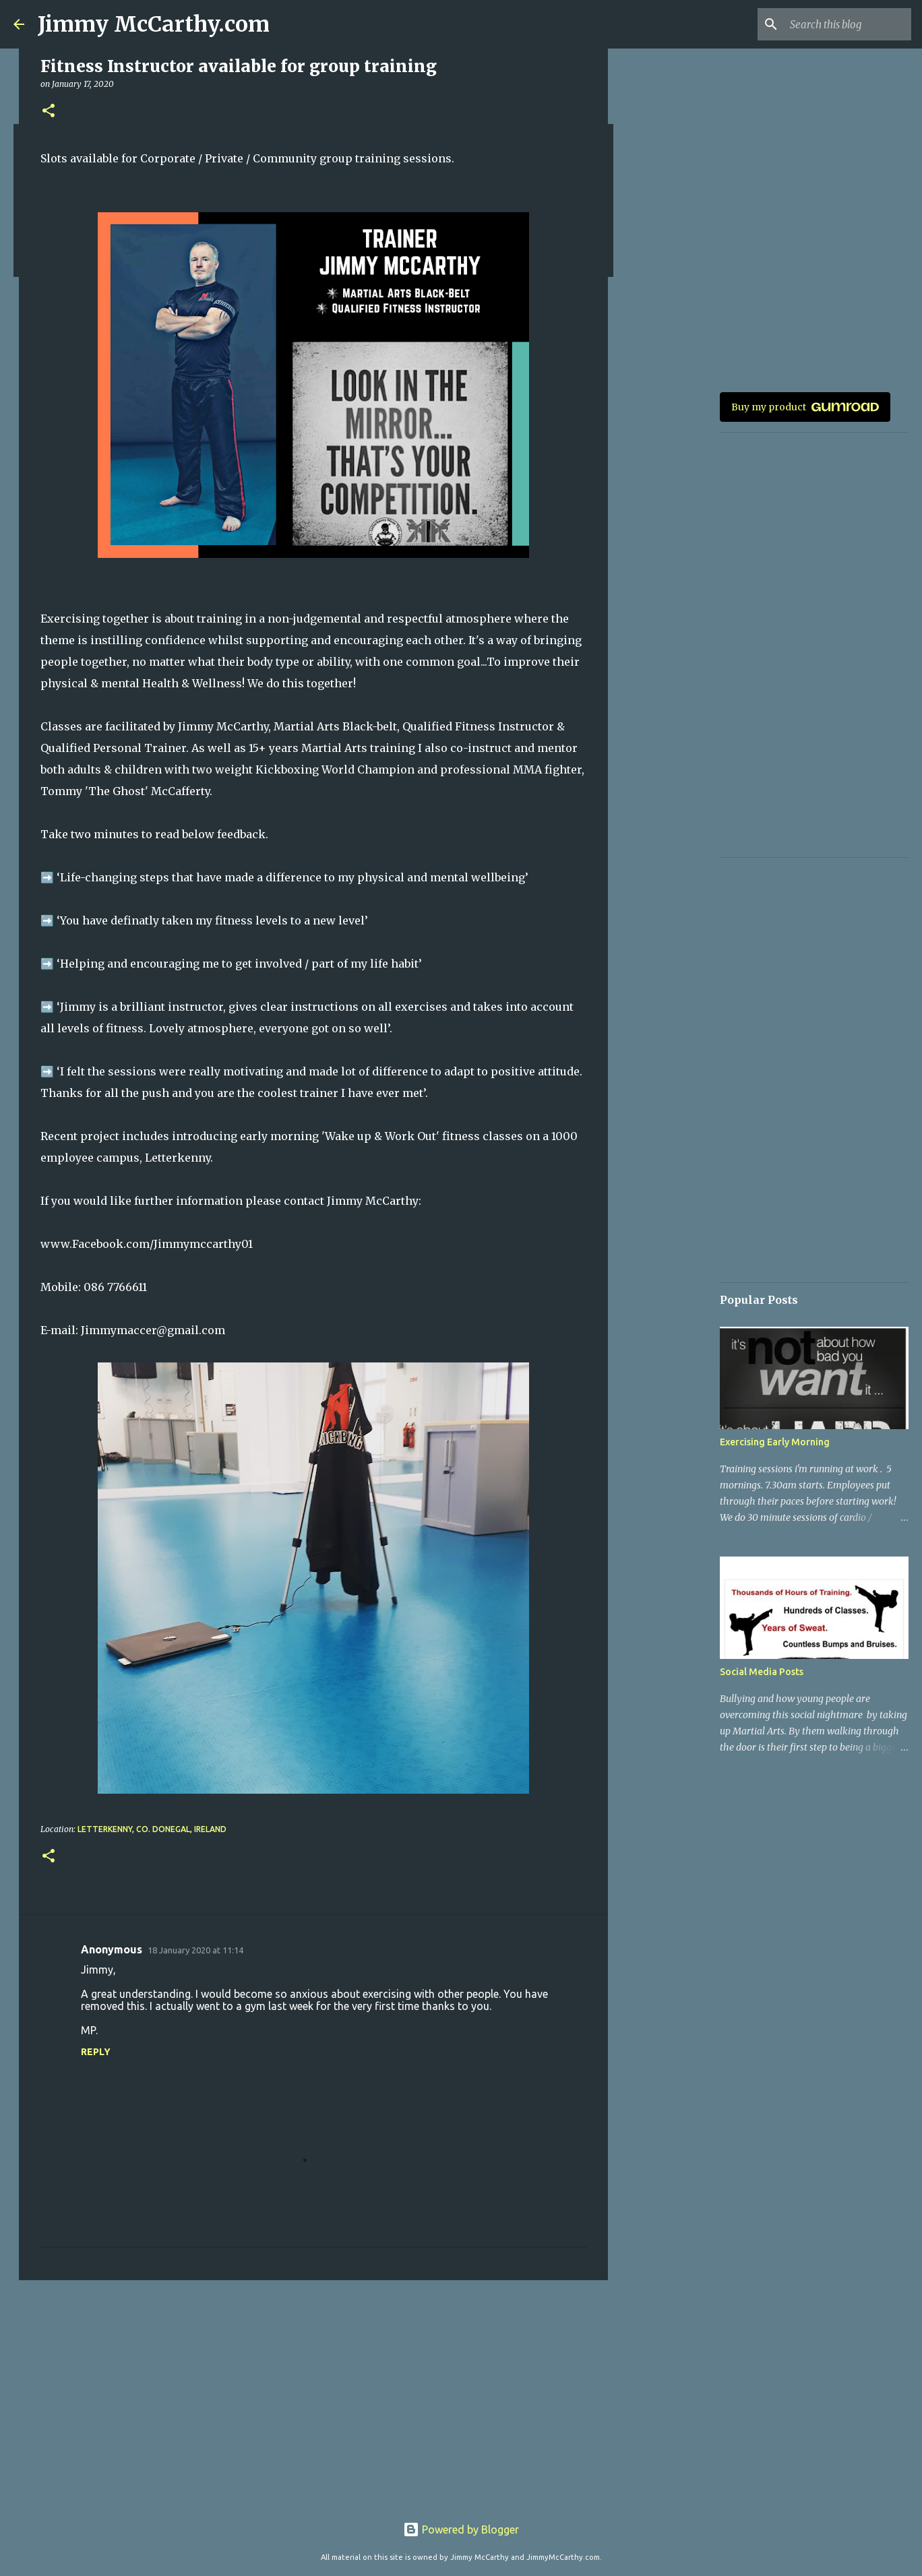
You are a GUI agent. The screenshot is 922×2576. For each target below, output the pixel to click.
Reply (96, 2051)
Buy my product (805, 407)
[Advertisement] (313, 2394)
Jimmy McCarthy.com (154, 24)
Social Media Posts (761, 1671)
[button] (48, 111)
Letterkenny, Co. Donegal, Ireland (152, 1829)
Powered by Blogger (461, 2529)
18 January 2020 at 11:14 (195, 1950)
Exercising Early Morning (775, 1442)
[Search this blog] (840, 24)
